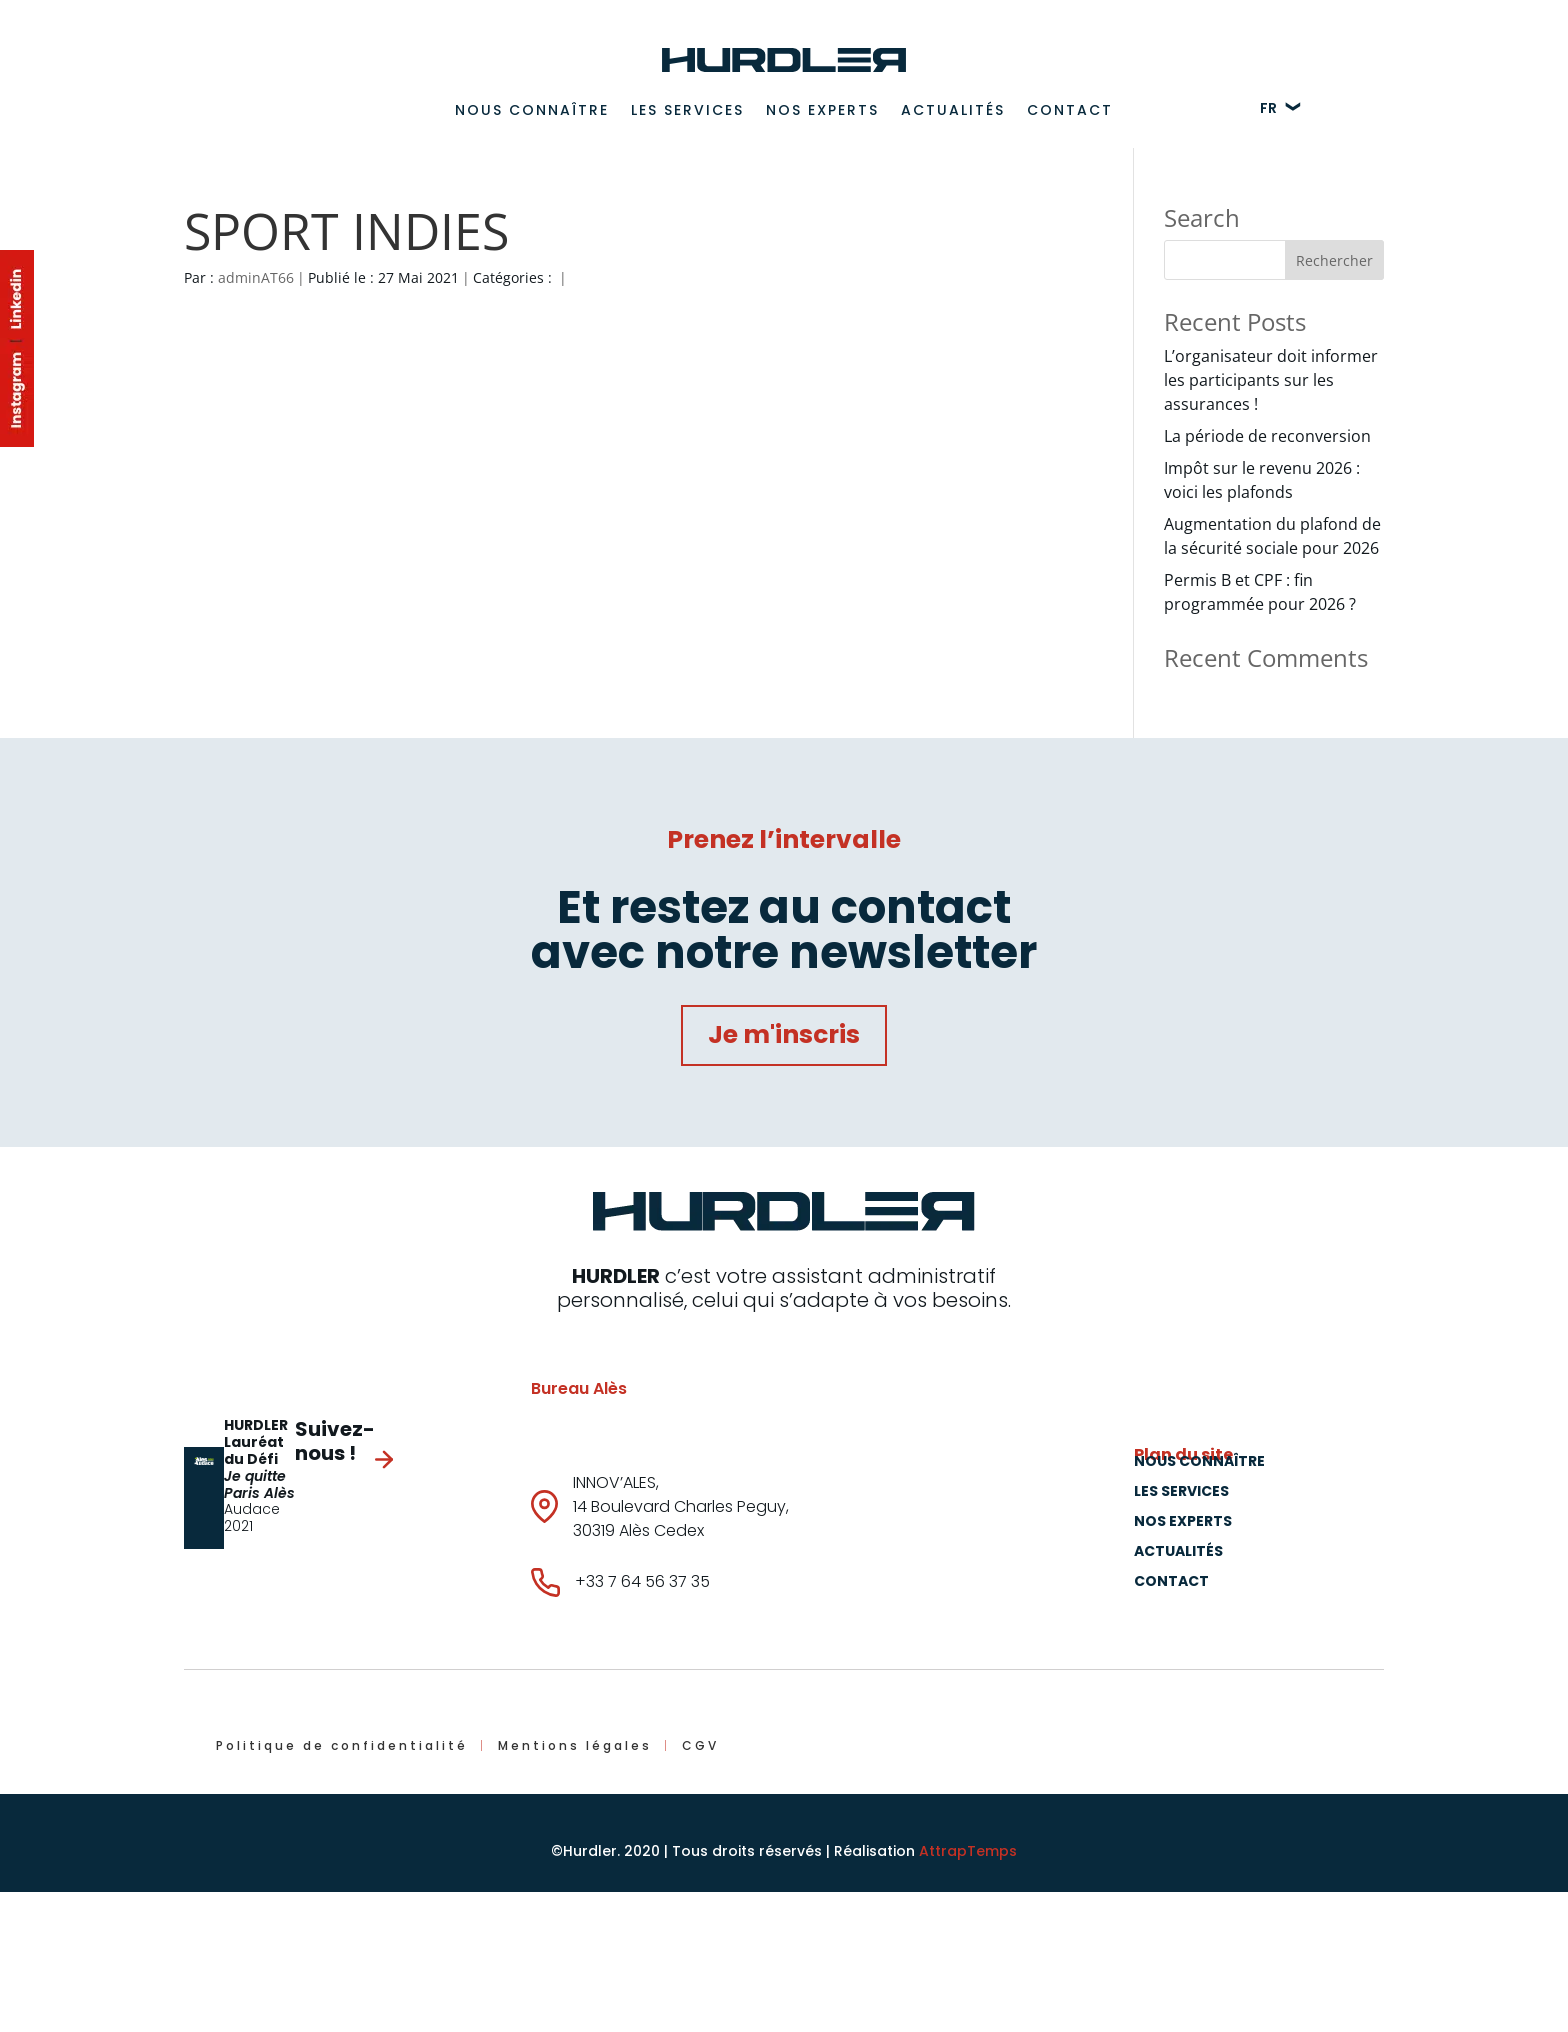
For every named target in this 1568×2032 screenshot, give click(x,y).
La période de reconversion (1267, 436)
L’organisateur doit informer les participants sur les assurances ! (1271, 380)
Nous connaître (532, 110)
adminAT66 (256, 277)
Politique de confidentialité (342, 1745)
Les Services (687, 110)
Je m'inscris (784, 1034)
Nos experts (822, 110)
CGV (700, 1745)
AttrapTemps (968, 1851)
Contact (1070, 110)
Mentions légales (575, 1745)
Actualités (953, 110)
